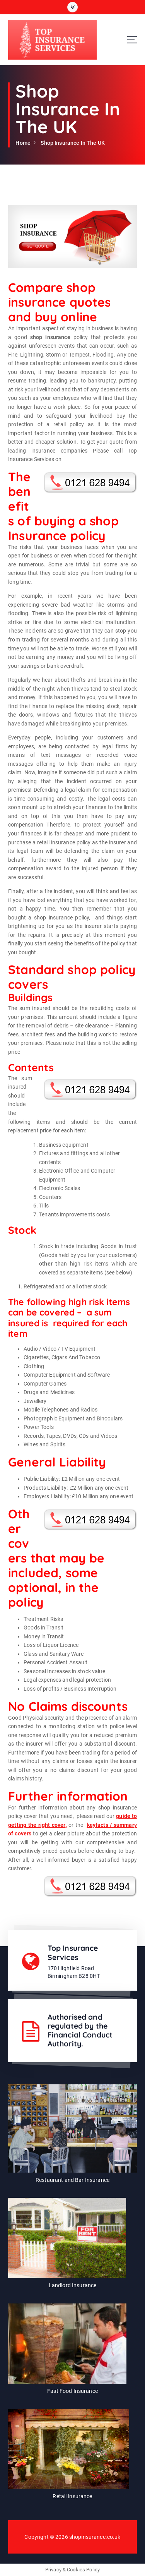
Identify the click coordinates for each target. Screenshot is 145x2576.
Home (23, 143)
